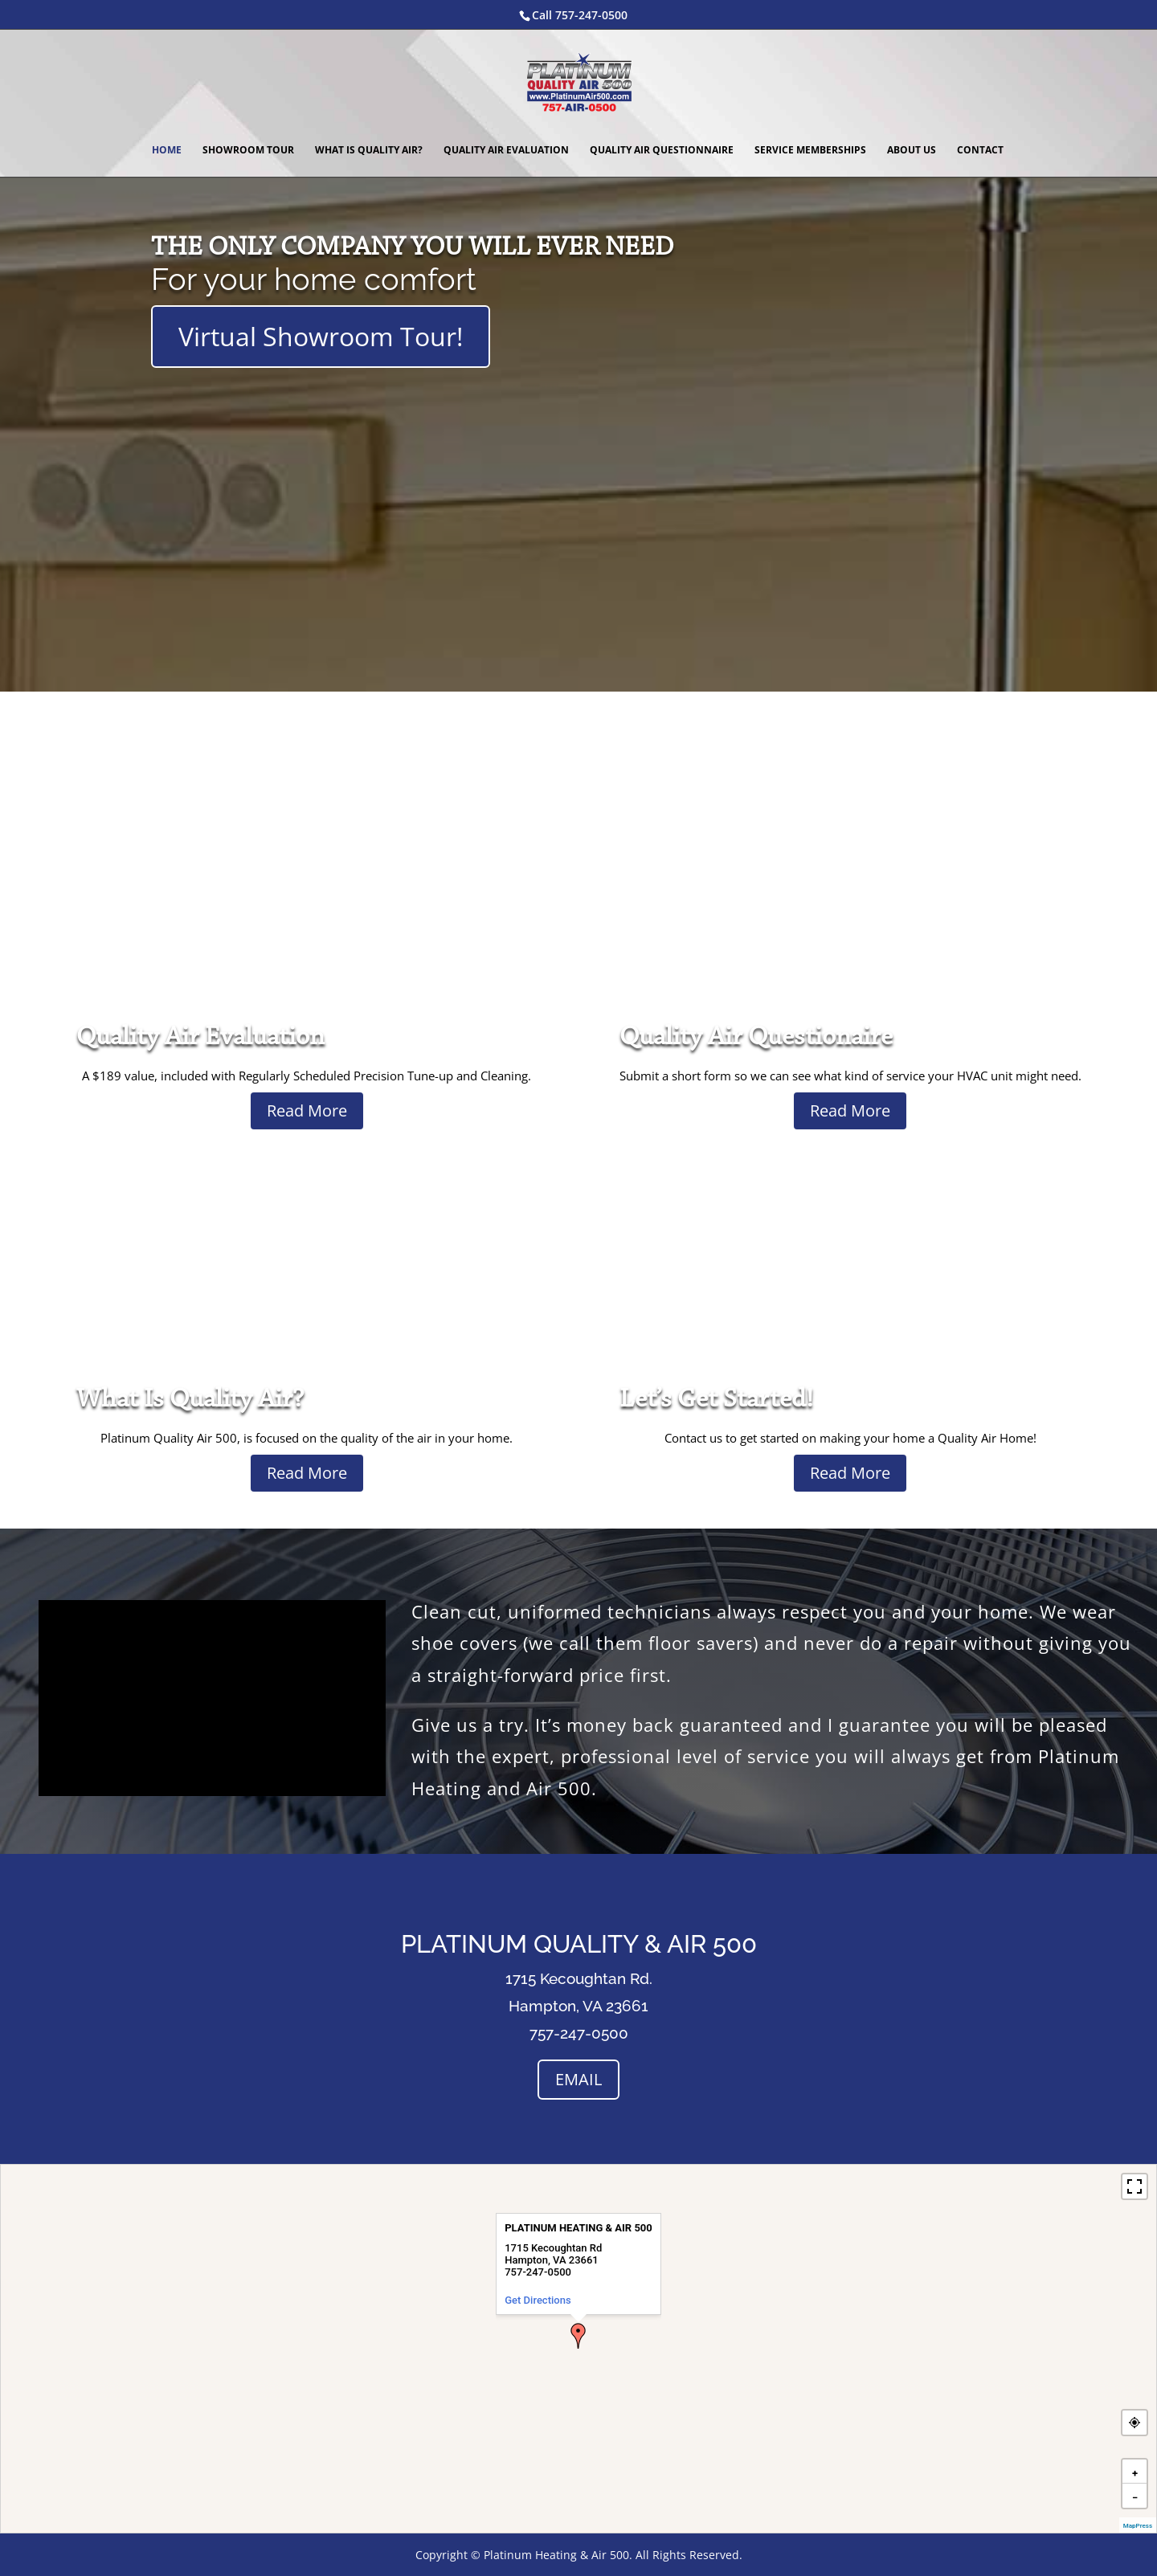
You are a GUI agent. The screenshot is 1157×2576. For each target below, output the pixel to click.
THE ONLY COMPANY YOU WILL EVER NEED (412, 248)
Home (167, 151)
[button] (578, 2336)
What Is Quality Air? (369, 151)
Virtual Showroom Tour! (320, 336)
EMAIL (578, 2079)
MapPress (1137, 2525)
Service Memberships (810, 151)
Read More (307, 1110)
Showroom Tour (248, 151)
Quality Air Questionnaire (662, 151)
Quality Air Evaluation (506, 151)
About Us (911, 151)
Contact (980, 151)
